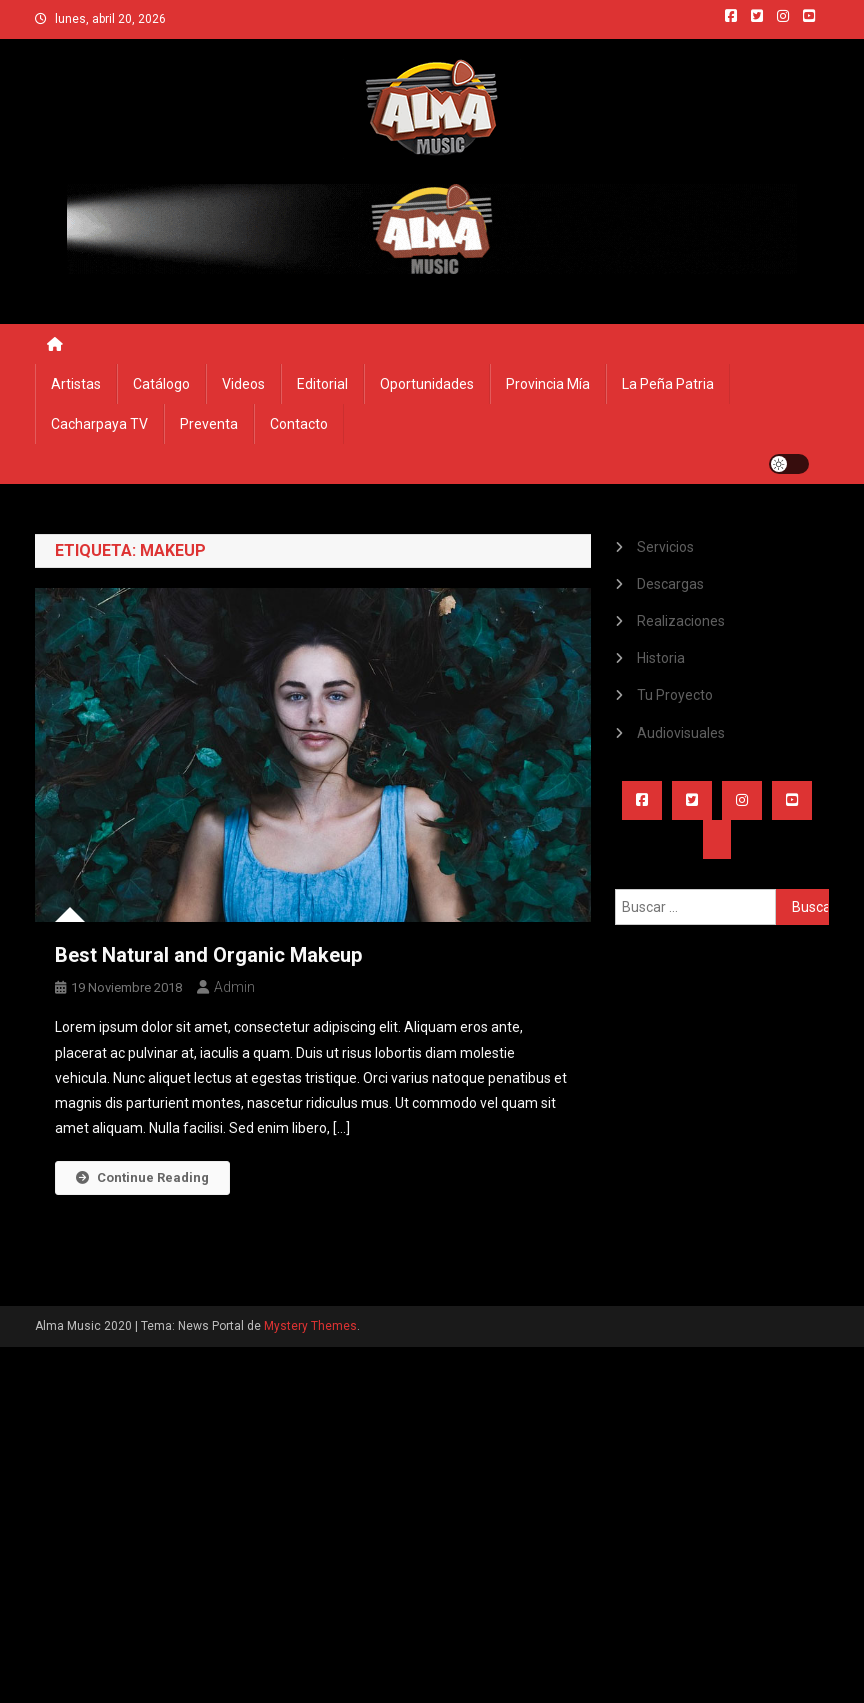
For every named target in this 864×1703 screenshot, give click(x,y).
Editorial (322, 384)
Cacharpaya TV (99, 424)
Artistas (76, 384)
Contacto (299, 424)
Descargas (670, 584)
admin (234, 987)
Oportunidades (427, 384)
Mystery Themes (310, 1326)
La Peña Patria (668, 384)
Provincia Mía (548, 384)
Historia (661, 658)
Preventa (209, 424)
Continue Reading (142, 1177)
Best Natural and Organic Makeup (208, 955)
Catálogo (161, 384)
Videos (243, 384)
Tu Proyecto (675, 695)
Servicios (665, 547)
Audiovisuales (681, 733)
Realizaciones (681, 621)
